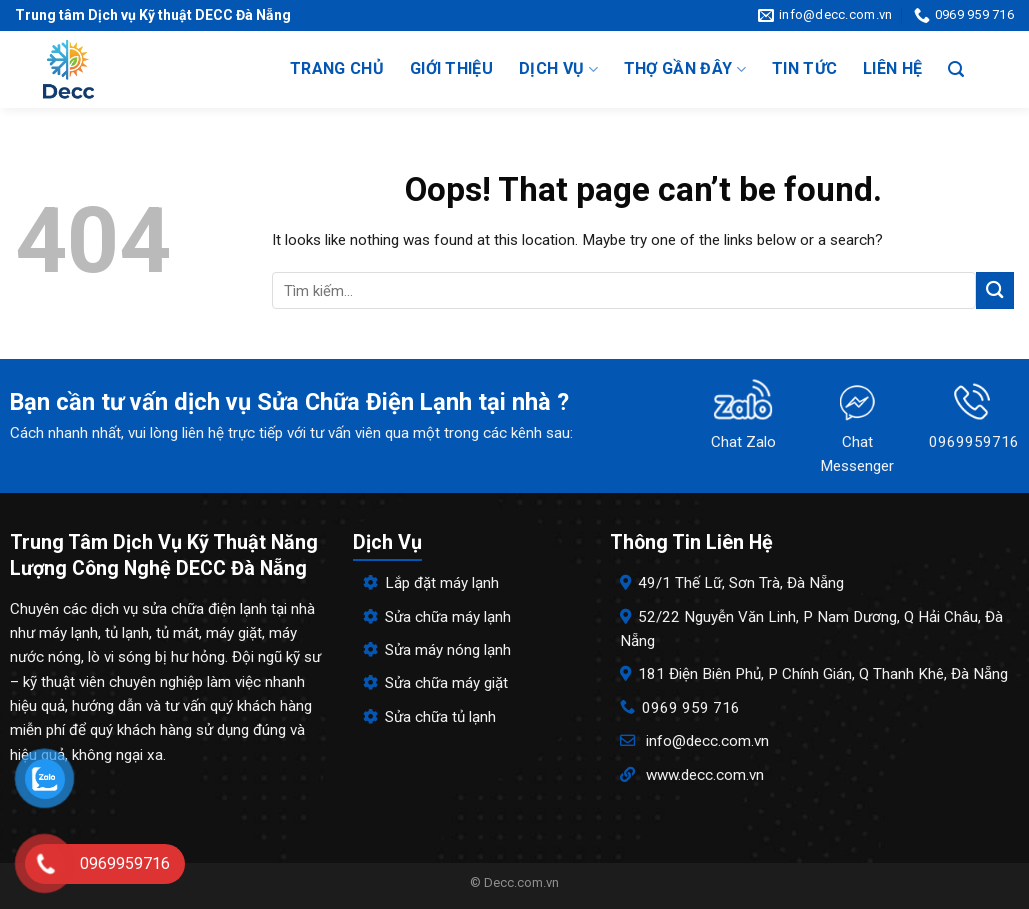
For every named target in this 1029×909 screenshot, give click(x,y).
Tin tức (804, 68)
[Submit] (995, 290)
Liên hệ (892, 68)
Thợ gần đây (685, 69)
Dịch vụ (558, 69)
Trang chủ (337, 68)
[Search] (956, 69)
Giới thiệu (451, 68)
